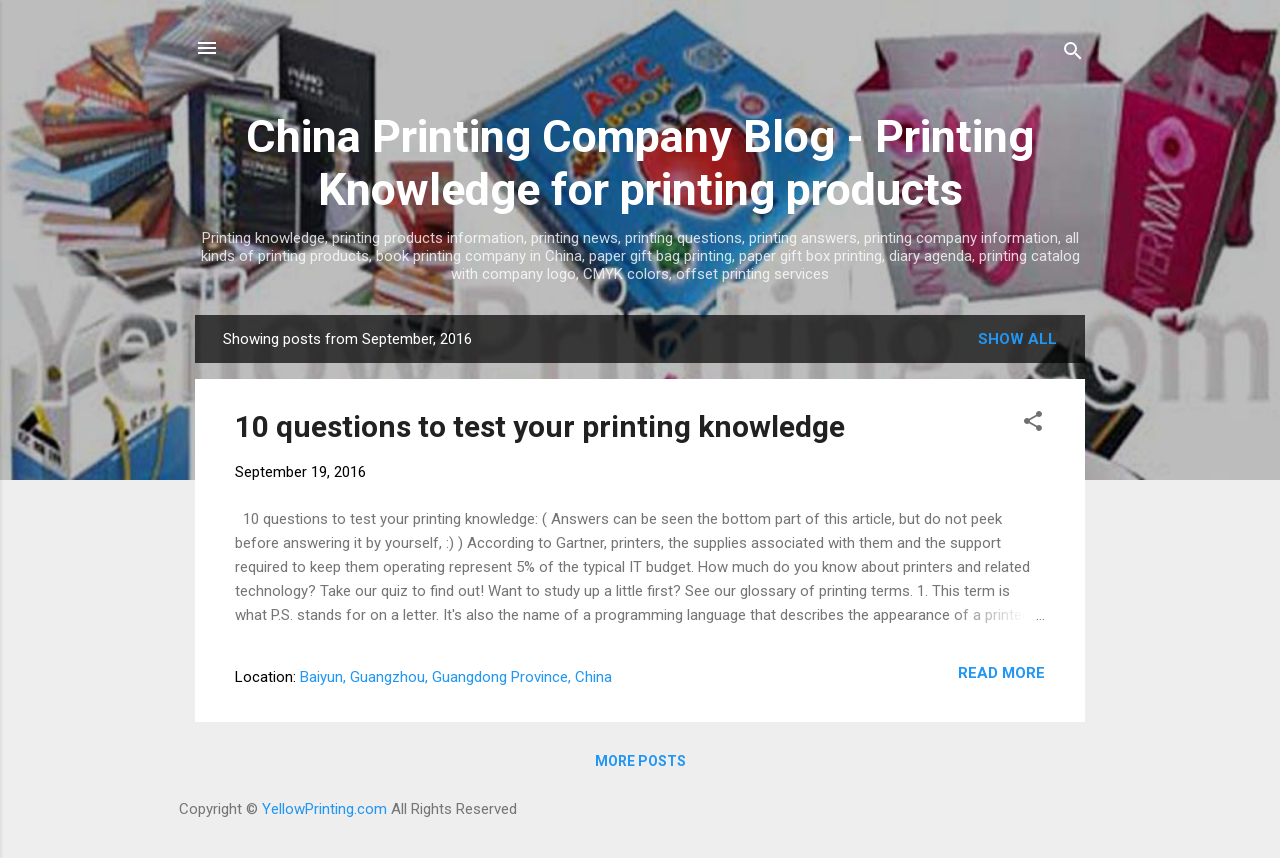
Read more (1001, 673)
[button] (1033, 424)
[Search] (1073, 54)
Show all (1017, 339)
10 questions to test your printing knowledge (540, 426)
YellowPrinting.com (324, 809)
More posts (640, 761)
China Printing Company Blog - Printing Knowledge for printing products (640, 163)
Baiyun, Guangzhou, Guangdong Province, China (456, 677)
